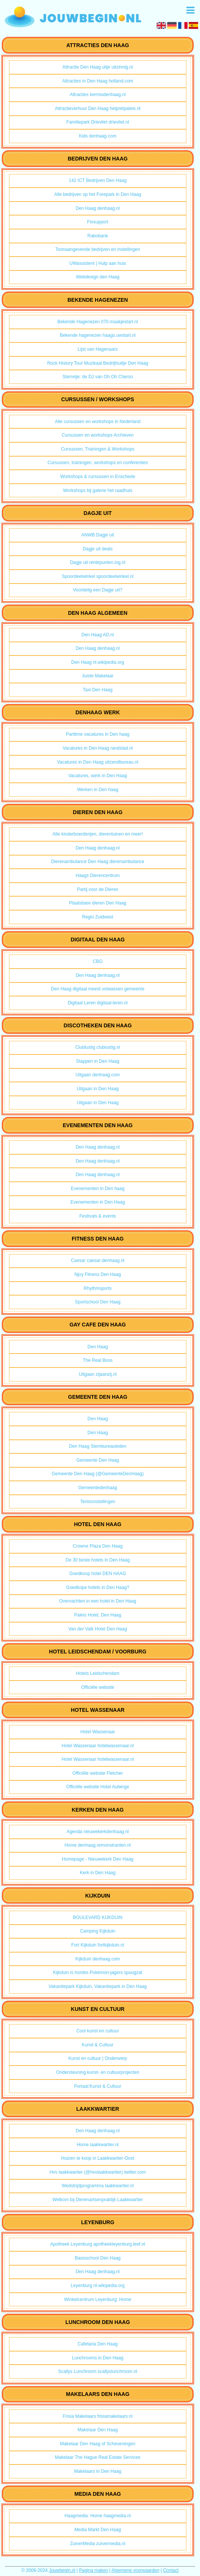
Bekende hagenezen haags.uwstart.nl (97, 335)
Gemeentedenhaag (97, 1487)
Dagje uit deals (97, 549)
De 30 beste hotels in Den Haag (98, 1560)
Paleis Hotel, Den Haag (97, 1615)
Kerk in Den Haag (97, 1872)
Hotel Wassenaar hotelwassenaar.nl (98, 1745)
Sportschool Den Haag (97, 1302)
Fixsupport (97, 222)
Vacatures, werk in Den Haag (97, 775)
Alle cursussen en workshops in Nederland (97, 421)
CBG (98, 961)
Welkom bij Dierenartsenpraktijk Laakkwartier (97, 2199)
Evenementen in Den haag (98, 1188)
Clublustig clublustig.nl (97, 1047)
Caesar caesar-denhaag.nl (97, 1260)
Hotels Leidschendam (97, 1673)
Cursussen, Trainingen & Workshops (98, 449)
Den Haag (98, 1346)
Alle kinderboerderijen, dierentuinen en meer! (97, 834)
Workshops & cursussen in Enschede (97, 476)
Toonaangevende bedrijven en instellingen (97, 249)
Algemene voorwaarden (135, 2570)
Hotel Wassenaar (97, 1731)
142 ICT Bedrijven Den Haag (97, 180)
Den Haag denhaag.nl (97, 208)
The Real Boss (97, 1360)
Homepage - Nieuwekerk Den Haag (97, 1859)
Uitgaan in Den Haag (97, 1088)
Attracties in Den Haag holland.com (97, 81)
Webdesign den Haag (97, 277)
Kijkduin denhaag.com (97, 1959)
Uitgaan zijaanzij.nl (98, 1374)
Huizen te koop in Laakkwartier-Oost (97, 2158)
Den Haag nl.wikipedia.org (97, 662)
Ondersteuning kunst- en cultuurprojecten (97, 2072)
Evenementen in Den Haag (98, 1202)
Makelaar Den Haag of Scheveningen (97, 2443)
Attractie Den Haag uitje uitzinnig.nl (97, 67)
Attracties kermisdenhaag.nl (98, 94)
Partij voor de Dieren (97, 889)
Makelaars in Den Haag (97, 2471)
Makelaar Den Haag (97, 2429)
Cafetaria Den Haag (98, 2344)
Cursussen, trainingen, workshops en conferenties (98, 462)
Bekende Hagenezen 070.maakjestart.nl (97, 321)
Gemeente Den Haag (97, 1460)
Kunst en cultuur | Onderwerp (97, 2058)
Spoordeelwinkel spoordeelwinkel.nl (98, 576)
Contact (170, 2570)
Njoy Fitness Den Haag (97, 1274)
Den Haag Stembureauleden (97, 1446)
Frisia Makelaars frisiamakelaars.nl (97, 2416)
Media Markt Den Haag (97, 2529)
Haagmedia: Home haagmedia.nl (98, 2515)
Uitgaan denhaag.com (97, 1074)
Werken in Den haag (97, 789)
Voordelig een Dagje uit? (97, 590)
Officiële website (97, 1687)
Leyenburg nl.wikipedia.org (98, 2285)
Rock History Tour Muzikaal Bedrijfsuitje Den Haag (97, 363)
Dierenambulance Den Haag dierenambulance (97, 861)
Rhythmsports (98, 1288)
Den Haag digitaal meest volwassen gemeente (97, 989)
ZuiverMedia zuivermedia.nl (97, 2543)
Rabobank (97, 235)
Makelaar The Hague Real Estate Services (98, 2457)
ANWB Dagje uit (97, 535)
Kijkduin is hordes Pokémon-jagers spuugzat (97, 1972)
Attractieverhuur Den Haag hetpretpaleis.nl (97, 108)
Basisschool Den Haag (97, 2258)
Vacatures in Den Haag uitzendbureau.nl (97, 762)
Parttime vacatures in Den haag (97, 734)
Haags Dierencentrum (97, 875)
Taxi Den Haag (97, 689)
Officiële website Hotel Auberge (97, 1786)
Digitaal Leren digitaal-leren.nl (98, 1002)
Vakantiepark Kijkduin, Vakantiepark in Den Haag (98, 1986)
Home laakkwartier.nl (97, 2144)
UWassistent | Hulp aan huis (97, 263)
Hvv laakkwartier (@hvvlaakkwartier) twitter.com (97, 2172)
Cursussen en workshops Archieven (98, 435)
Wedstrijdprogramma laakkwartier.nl (98, 2185)
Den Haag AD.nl (98, 634)
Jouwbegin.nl (62, 2570)
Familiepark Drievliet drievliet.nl (97, 122)
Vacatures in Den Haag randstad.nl (98, 748)
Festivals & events (97, 1216)
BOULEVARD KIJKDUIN (97, 1917)
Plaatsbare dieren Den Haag (97, 903)
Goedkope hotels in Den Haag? (97, 1587)
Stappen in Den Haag (97, 1061)
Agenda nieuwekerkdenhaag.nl (97, 1831)
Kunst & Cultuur (98, 2044)
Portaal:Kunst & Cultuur (97, 2086)
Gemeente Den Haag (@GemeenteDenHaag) (98, 1473)
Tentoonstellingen (97, 1501)
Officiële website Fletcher (97, 1773)
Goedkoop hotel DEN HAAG (97, 1573)
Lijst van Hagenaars (98, 349)
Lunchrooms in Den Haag (97, 2358)
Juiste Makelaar (98, 675)
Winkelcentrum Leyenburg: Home (97, 2299)
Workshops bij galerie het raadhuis (97, 490)
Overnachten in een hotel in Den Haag (97, 1601)
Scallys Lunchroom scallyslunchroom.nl (97, 2371)
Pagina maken (93, 2570)
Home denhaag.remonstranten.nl (98, 1845)
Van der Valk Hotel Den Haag (97, 1629)
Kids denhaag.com (97, 136)
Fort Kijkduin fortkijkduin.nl (97, 1945)
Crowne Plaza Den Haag (98, 1546)
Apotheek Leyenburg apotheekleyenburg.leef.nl (97, 2244)
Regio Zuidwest (97, 917)
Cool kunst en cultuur (97, 2031)
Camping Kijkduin (97, 1931)
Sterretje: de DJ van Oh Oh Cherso (97, 376)
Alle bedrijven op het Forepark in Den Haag (97, 194)
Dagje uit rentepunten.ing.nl (97, 562)
